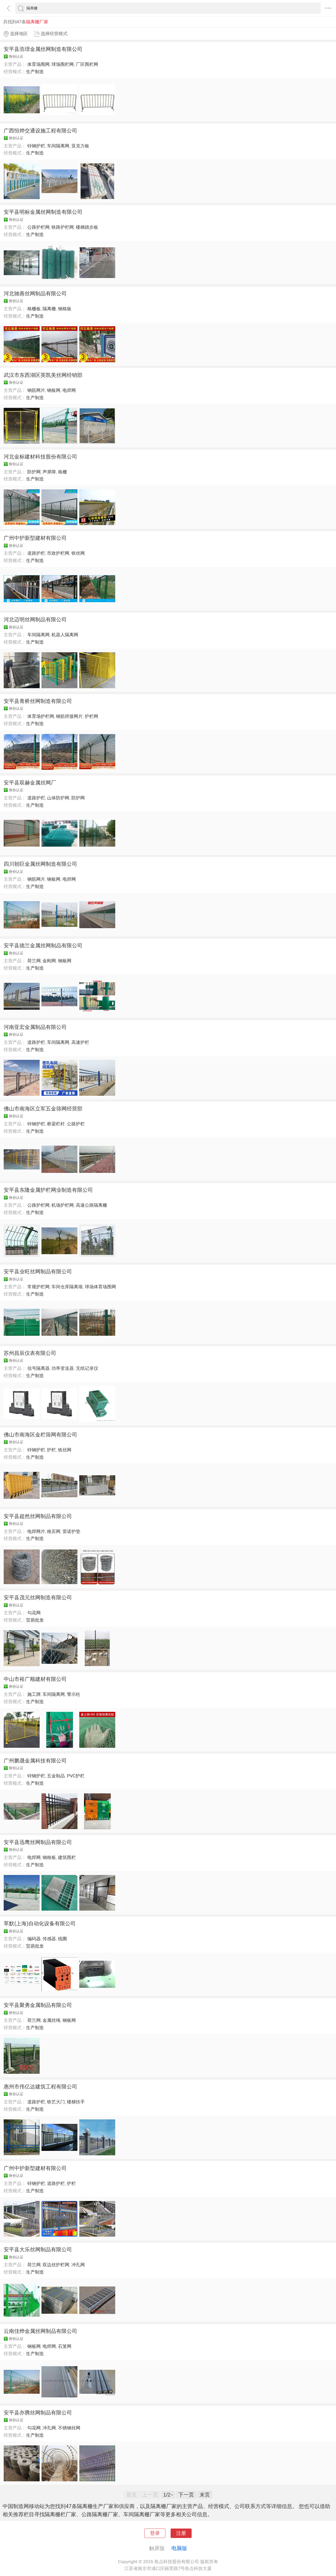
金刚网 (49, 960)
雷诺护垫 (71, 1531)
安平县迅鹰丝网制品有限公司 (38, 1842)
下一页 (186, 2495)
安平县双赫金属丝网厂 (30, 782)
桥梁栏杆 (56, 1123)
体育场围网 (38, 64)
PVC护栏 (76, 1775)
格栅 (62, 471)
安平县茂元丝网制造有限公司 (38, 1597)
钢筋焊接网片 (69, 716)
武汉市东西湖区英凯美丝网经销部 (43, 375)
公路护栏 (76, 1123)
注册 (181, 2533)
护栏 (51, 1449)
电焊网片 (36, 1531)
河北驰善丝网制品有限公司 (35, 293)
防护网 (34, 471)
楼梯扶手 (76, 2101)
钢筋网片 (36, 390)
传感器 (49, 1938)
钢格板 (64, 308)
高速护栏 (80, 1042)
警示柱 (73, 1694)
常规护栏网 (38, 1286)
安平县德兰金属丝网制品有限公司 (43, 945)
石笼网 (64, 2346)
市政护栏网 (58, 553)
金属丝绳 (51, 2020)
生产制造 (35, 71)
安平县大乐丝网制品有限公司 (38, 2249)
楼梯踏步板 (87, 227)
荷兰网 (34, 960)
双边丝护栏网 (56, 2264)
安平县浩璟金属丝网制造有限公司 (43, 49)
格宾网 (53, 1531)
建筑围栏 (67, 1857)
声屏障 (49, 471)
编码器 (34, 1938)
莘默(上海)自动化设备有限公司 (40, 1923)
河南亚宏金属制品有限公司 (35, 1027)
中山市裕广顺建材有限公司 (35, 1679)
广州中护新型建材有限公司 (35, 538)
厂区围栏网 (87, 64)
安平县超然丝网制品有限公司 (38, 1516)
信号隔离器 (38, 1368)
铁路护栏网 (62, 227)
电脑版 (179, 2548)
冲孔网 (78, 2264)
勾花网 (34, 1612)
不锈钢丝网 (69, 2427)
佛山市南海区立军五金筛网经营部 (43, 1108)
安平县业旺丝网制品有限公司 (38, 1271)
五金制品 (56, 1775)
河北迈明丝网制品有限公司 (35, 619)
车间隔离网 (58, 145)
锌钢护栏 (36, 145)
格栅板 (34, 308)
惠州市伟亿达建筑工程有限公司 (40, 2086)
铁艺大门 (56, 2101)
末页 (205, 2495)
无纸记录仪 (87, 1368)
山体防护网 (58, 797)
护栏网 (91, 716)
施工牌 (34, 1694)
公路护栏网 (38, 227)
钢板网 (53, 390)
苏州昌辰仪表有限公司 (30, 1353)
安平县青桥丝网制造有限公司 (38, 701)
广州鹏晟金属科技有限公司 (35, 1760)
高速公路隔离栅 (91, 1205)
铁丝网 (78, 553)
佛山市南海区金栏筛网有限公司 (40, 1434)
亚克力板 (80, 145)
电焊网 (69, 390)
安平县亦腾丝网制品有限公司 (38, 2412)
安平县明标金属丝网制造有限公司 (43, 212)
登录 (155, 2533)
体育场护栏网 (40, 716)
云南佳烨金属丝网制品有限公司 (40, 2331)
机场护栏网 (62, 1205)
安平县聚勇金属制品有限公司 (38, 2005)
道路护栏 (36, 553)
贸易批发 (35, 1620)
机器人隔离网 (64, 634)
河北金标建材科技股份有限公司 (40, 456)
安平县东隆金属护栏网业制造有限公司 (48, 1190)
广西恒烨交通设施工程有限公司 (40, 130)
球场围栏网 (62, 64)
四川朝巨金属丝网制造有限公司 (40, 864)
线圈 (62, 1938)
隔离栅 (49, 308)
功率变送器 (62, 1368)
